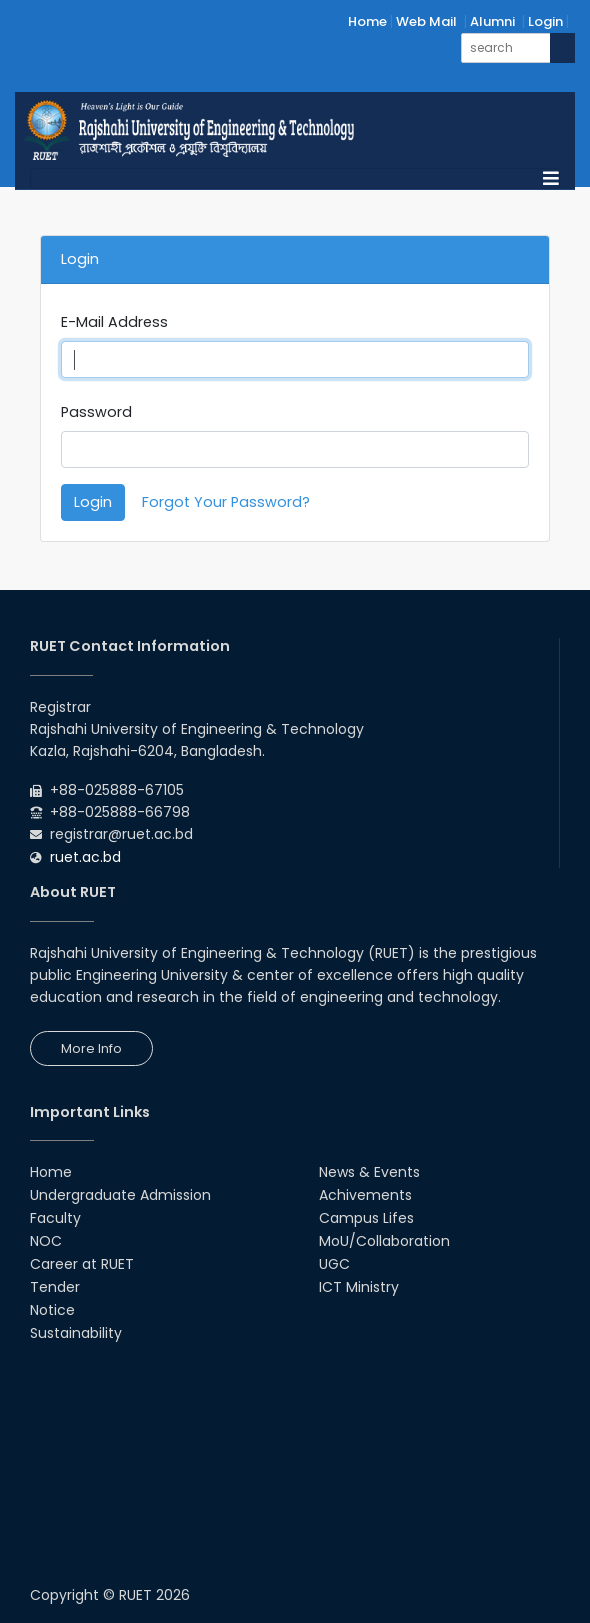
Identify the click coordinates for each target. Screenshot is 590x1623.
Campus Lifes (366, 1218)
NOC (46, 1241)
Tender (55, 1287)
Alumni (492, 21)
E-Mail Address (114, 322)
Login (545, 21)
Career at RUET (82, 1264)
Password (96, 412)
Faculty (55, 1218)
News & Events (369, 1172)
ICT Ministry (359, 1287)
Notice (52, 1310)
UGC (334, 1264)
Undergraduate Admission (120, 1195)
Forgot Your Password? (226, 502)
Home (367, 21)
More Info (91, 1048)
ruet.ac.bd (85, 857)
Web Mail (426, 21)
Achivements (365, 1195)
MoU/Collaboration (384, 1241)
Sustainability (76, 1333)
